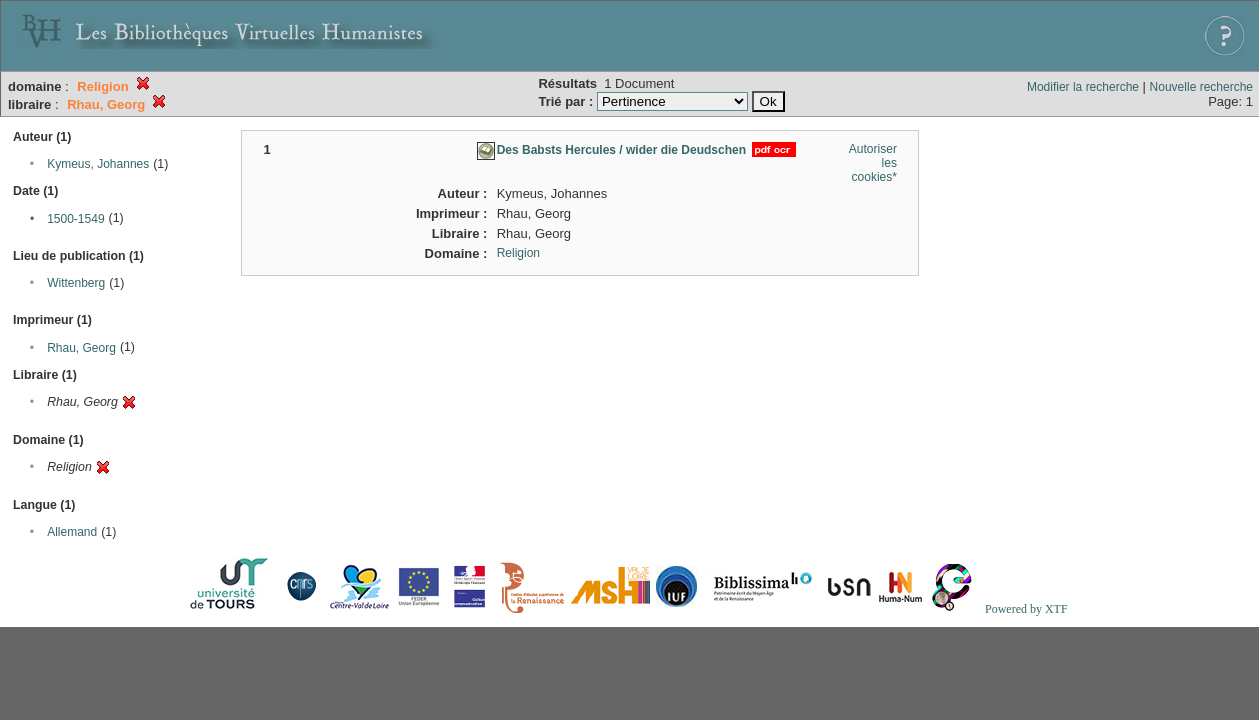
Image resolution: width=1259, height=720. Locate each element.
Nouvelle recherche (1201, 87)
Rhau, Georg (81, 348)
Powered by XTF (1026, 609)
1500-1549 (75, 219)
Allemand (72, 532)
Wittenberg (76, 283)
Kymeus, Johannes (98, 164)
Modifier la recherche (1083, 87)
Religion (518, 253)
